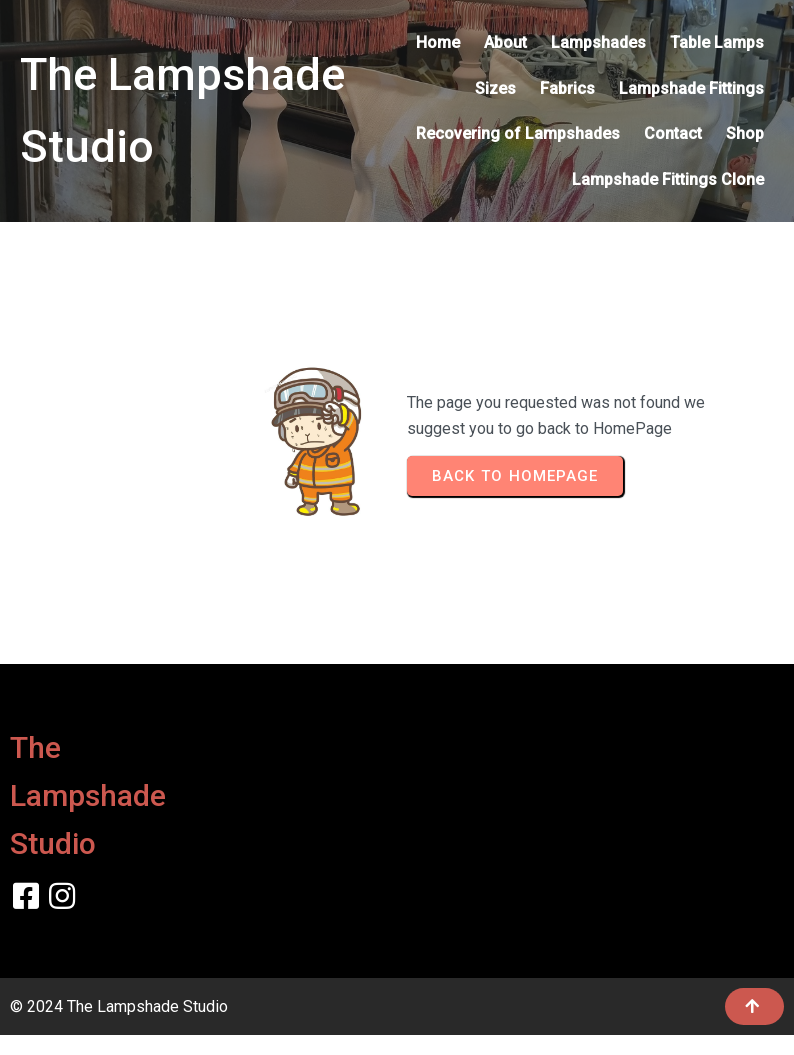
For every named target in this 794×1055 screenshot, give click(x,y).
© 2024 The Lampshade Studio (119, 1006)
